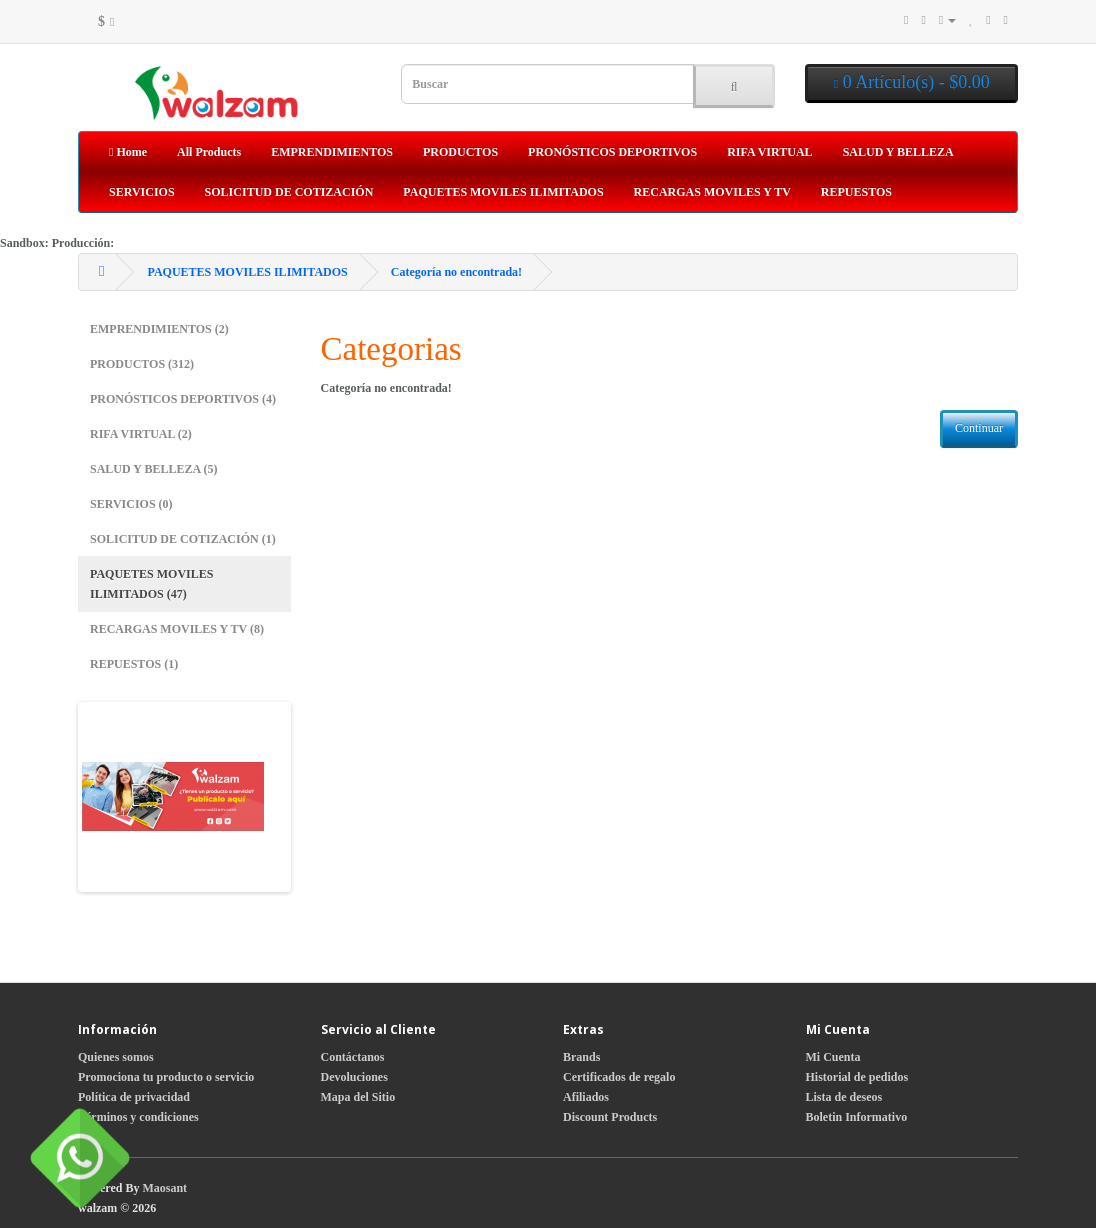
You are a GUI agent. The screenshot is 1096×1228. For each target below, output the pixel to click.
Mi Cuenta (833, 1057)
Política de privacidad (134, 1097)
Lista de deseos (844, 1097)
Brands (581, 1057)
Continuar (979, 428)
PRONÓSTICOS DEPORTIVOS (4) (183, 399)
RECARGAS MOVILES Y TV (712, 192)
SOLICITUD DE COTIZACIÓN (289, 192)
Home (128, 152)
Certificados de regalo (619, 1077)
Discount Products (610, 1117)
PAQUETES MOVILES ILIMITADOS (503, 192)
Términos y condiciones (138, 1117)
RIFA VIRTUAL (769, 152)
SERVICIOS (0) (131, 504)
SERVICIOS (142, 192)
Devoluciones (354, 1077)
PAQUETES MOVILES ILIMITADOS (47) (151, 584)
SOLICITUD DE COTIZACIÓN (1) (183, 539)
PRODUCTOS (460, 152)
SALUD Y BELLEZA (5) (153, 469)
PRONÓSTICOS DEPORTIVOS (612, 152)
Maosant (164, 1188)
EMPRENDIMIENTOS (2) (159, 329)
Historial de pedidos (857, 1077)
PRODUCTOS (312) (142, 364)
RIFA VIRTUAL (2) (141, 434)
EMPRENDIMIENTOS (332, 152)
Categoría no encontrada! (456, 272)
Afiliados (586, 1097)
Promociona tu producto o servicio (166, 1077)
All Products (209, 152)
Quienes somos (116, 1057)
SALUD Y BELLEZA (898, 152)
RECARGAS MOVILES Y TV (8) (177, 629)
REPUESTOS (856, 192)
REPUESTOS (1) (134, 664)
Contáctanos (353, 1057)
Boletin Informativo (857, 1117)
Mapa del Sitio (358, 1097)
